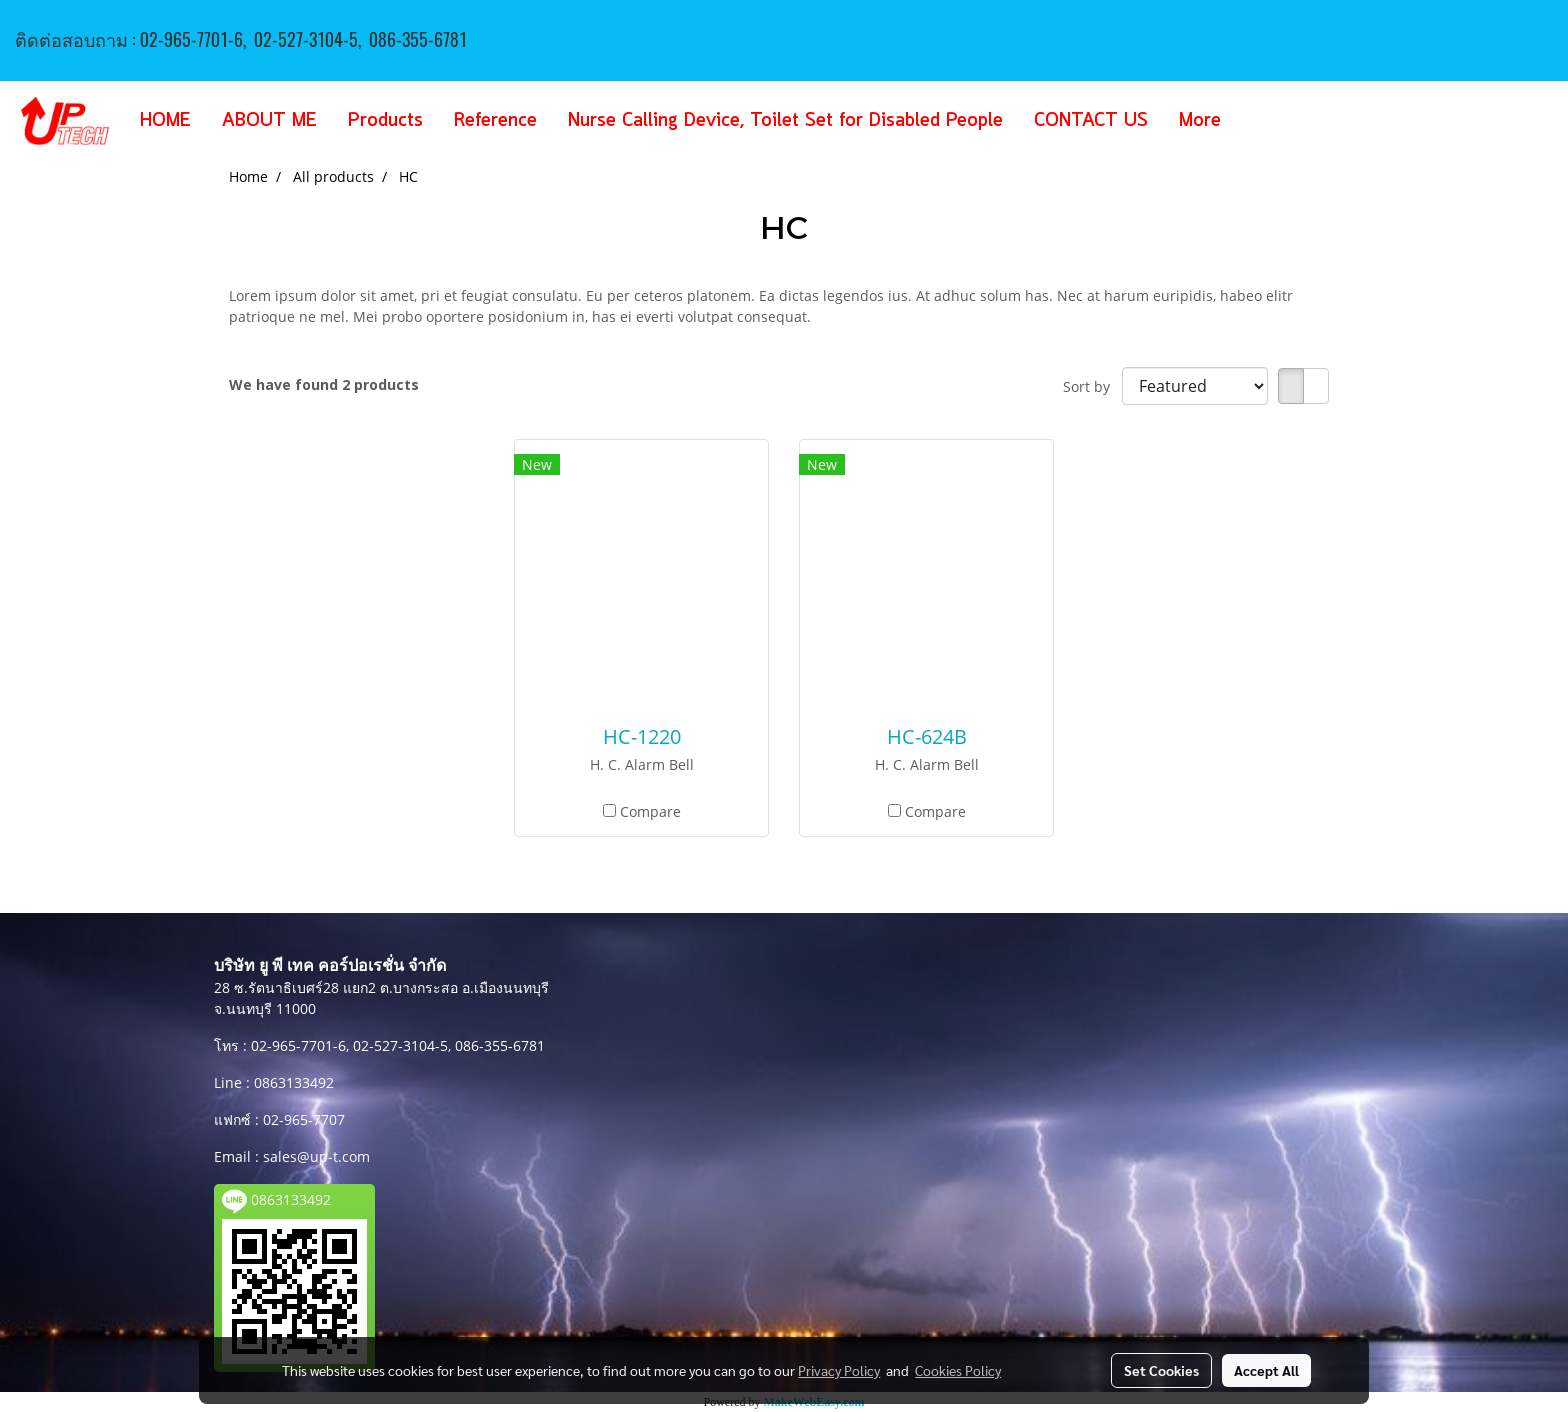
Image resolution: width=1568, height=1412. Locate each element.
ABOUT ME (269, 121)
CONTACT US (1091, 121)
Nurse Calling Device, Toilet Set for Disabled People (785, 121)
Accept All (1266, 1370)
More (1200, 121)
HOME (165, 121)
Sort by (1092, 386)
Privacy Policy (839, 1370)
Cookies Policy (958, 1370)
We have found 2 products (324, 384)
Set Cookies (1161, 1370)
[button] (1266, 121)
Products (385, 121)
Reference (495, 121)
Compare (650, 811)
